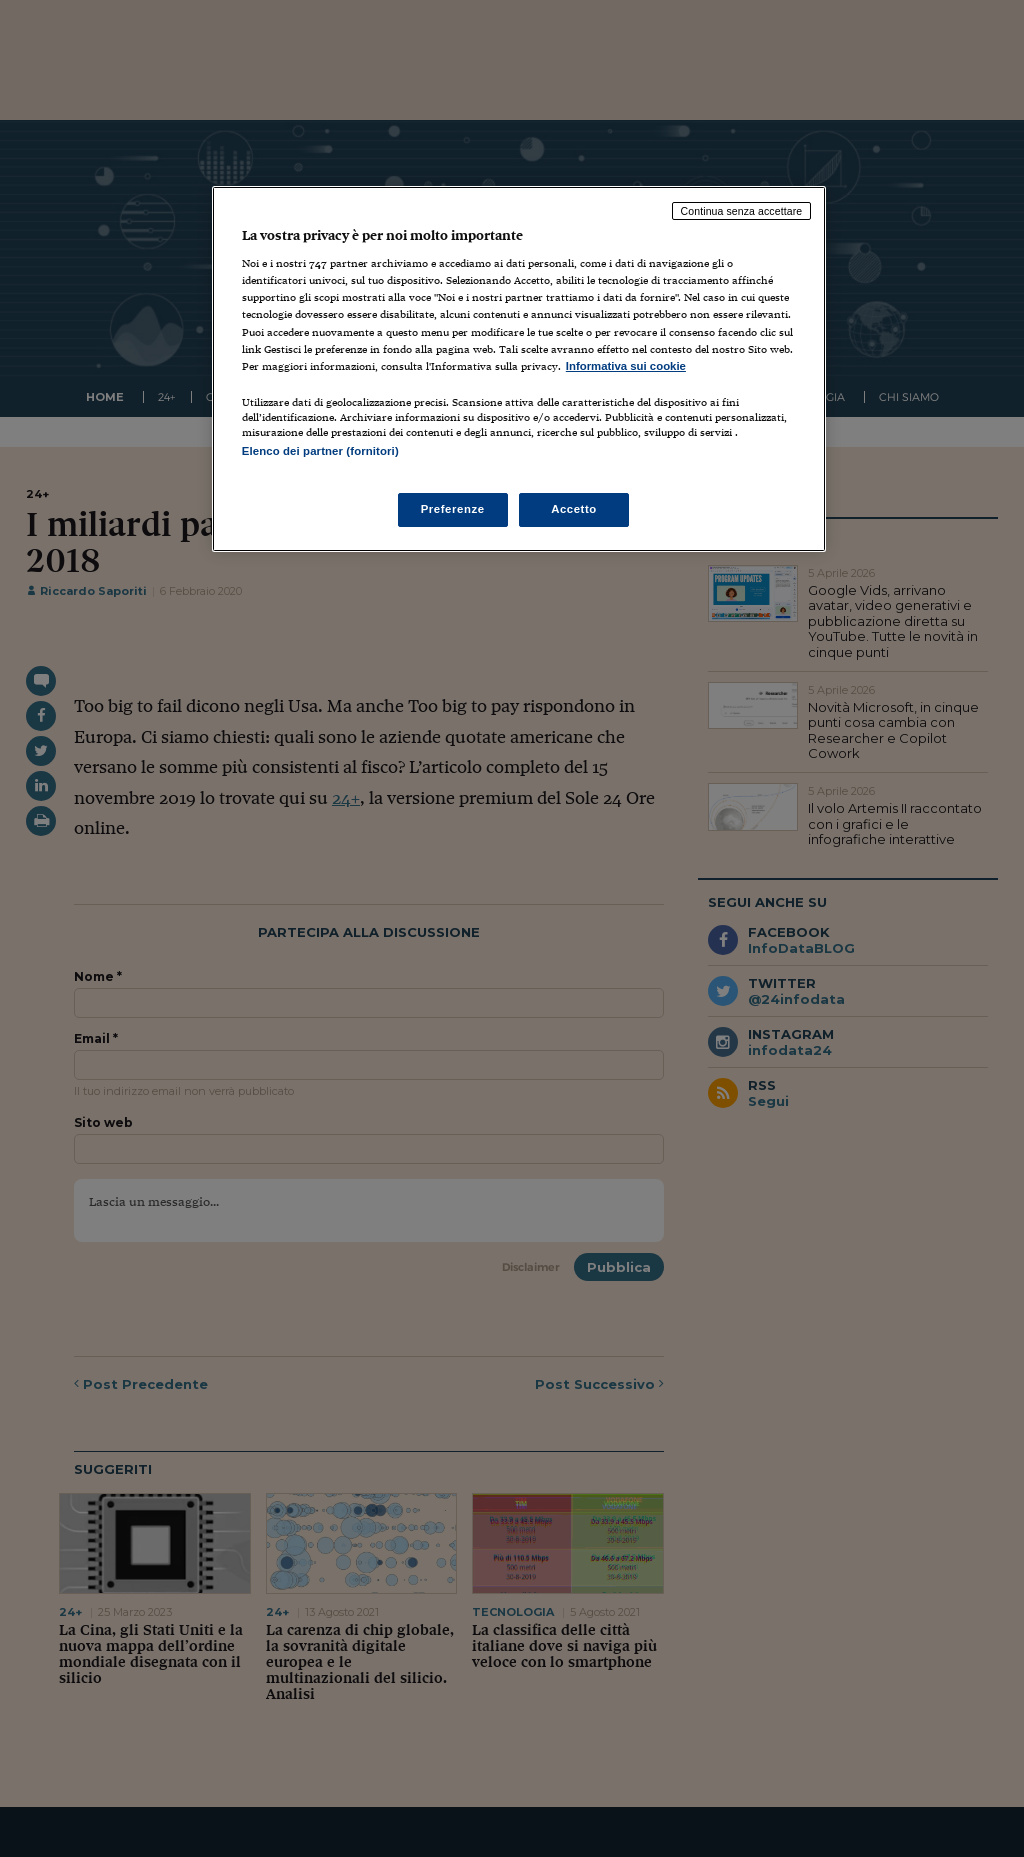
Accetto (574, 509)
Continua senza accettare (742, 211)
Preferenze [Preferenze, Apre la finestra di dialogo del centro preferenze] (453, 509)
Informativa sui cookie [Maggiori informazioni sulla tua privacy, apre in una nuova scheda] (626, 366)
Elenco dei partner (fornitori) (320, 451)
